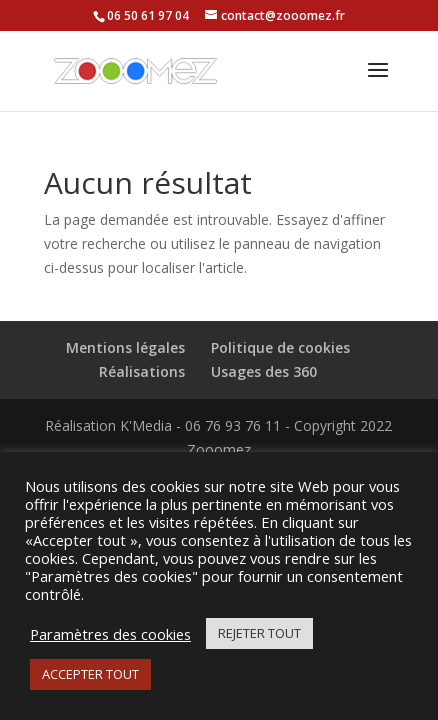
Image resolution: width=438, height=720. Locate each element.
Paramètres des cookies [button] (110, 634)
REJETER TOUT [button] (259, 633)
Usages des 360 (264, 371)
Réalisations (142, 371)
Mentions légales (125, 347)
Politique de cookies (280, 347)
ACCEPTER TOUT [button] (90, 674)
